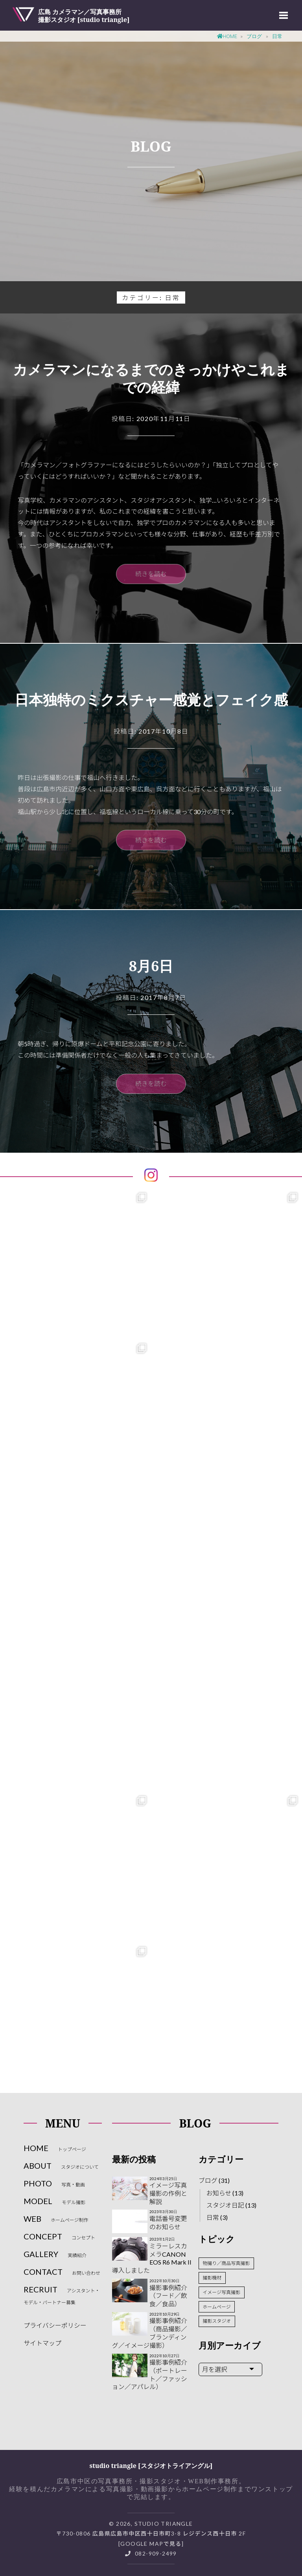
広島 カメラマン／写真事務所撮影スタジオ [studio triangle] (84, 15)
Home (227, 36)
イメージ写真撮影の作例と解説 (168, 2193)
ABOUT (61, 2165)
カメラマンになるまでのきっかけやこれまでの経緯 (151, 378)
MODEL (54, 2201)
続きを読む (151, 573)
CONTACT (62, 2271)
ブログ (208, 2180)
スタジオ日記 (225, 2205)
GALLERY (55, 2254)
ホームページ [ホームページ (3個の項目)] (216, 2307)
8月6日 (151, 966)
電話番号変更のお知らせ (168, 2222)
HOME (55, 2148)
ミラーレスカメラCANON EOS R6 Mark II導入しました (152, 2258)
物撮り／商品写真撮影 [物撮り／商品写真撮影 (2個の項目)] (226, 2263)
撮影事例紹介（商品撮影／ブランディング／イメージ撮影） (149, 2333)
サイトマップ (42, 2343)
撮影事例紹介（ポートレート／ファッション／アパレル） (149, 2374)
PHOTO (54, 2183)
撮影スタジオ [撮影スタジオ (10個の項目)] (217, 2321)
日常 (212, 2217)
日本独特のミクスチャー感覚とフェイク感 (151, 699)
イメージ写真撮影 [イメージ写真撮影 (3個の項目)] (221, 2292)
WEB (56, 2218)
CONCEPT (59, 2236)
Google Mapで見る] (152, 2543)
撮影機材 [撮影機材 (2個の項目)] (212, 2278)
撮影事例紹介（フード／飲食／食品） (168, 2296)
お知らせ (219, 2193)
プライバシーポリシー (55, 2325)
